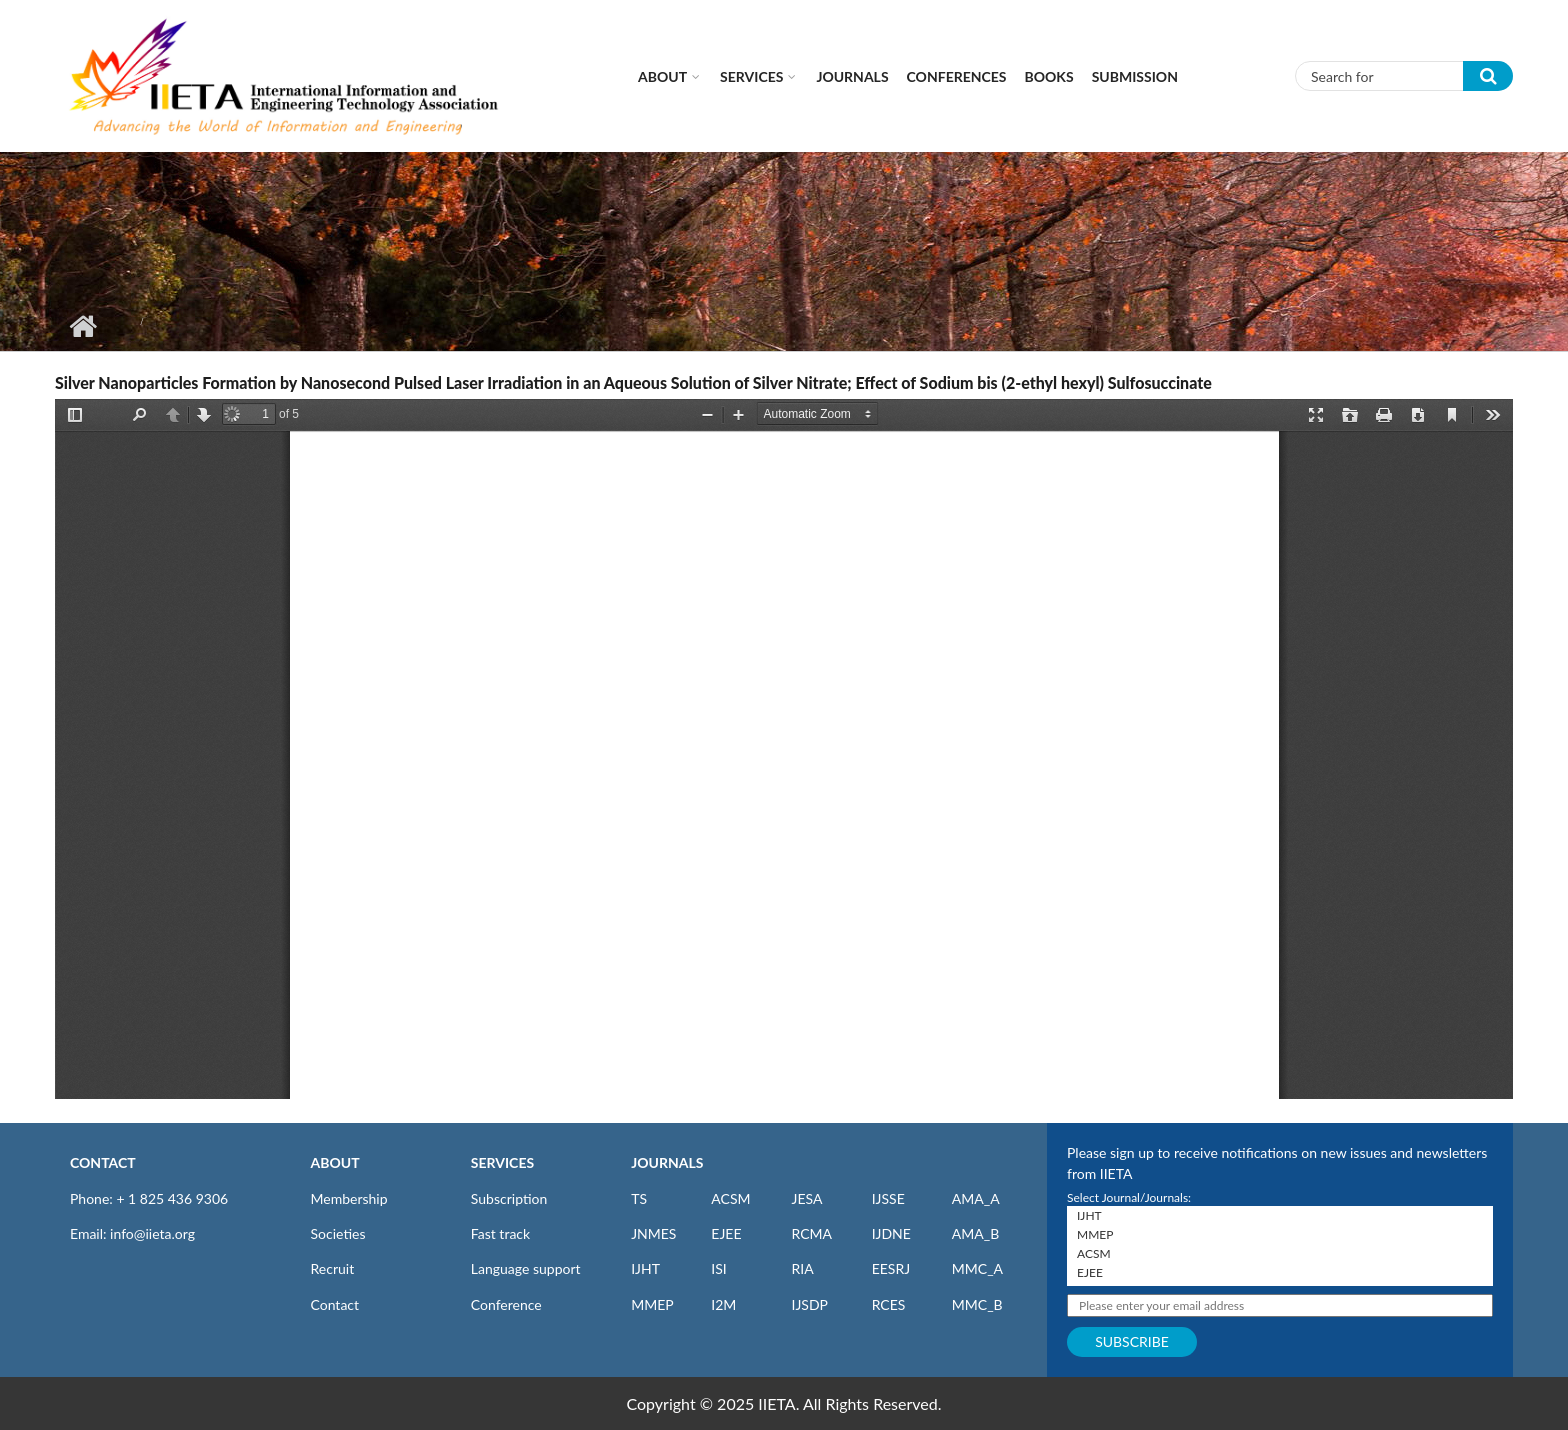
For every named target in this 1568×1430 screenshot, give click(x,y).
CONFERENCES (957, 76)
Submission (1135, 76)
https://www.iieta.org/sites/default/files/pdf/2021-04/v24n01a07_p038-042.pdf (784, 749)
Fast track (500, 1233)
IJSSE (888, 1198)
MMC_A (977, 1268)
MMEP (652, 1304)
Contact (335, 1304)
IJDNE (891, 1233)
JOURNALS (667, 1162)
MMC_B (977, 1304)
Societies (338, 1233)
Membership (349, 1198)
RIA (802, 1268)
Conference (506, 1304)
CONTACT (103, 1162)
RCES (889, 1304)
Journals (852, 76)
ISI (718, 1268)
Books (1049, 76)
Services (751, 76)
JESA (806, 1198)
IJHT (645, 1268)
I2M (723, 1304)
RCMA (811, 1233)
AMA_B (975, 1233)
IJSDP (809, 1304)
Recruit (333, 1268)
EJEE (726, 1233)
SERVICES (502, 1162)
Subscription (509, 1198)
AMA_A (976, 1198)
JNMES (653, 1233)
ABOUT (335, 1162)
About (662, 76)
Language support (526, 1268)
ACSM (730, 1198)
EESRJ (891, 1268)
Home (82, 326)
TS (639, 1198)
